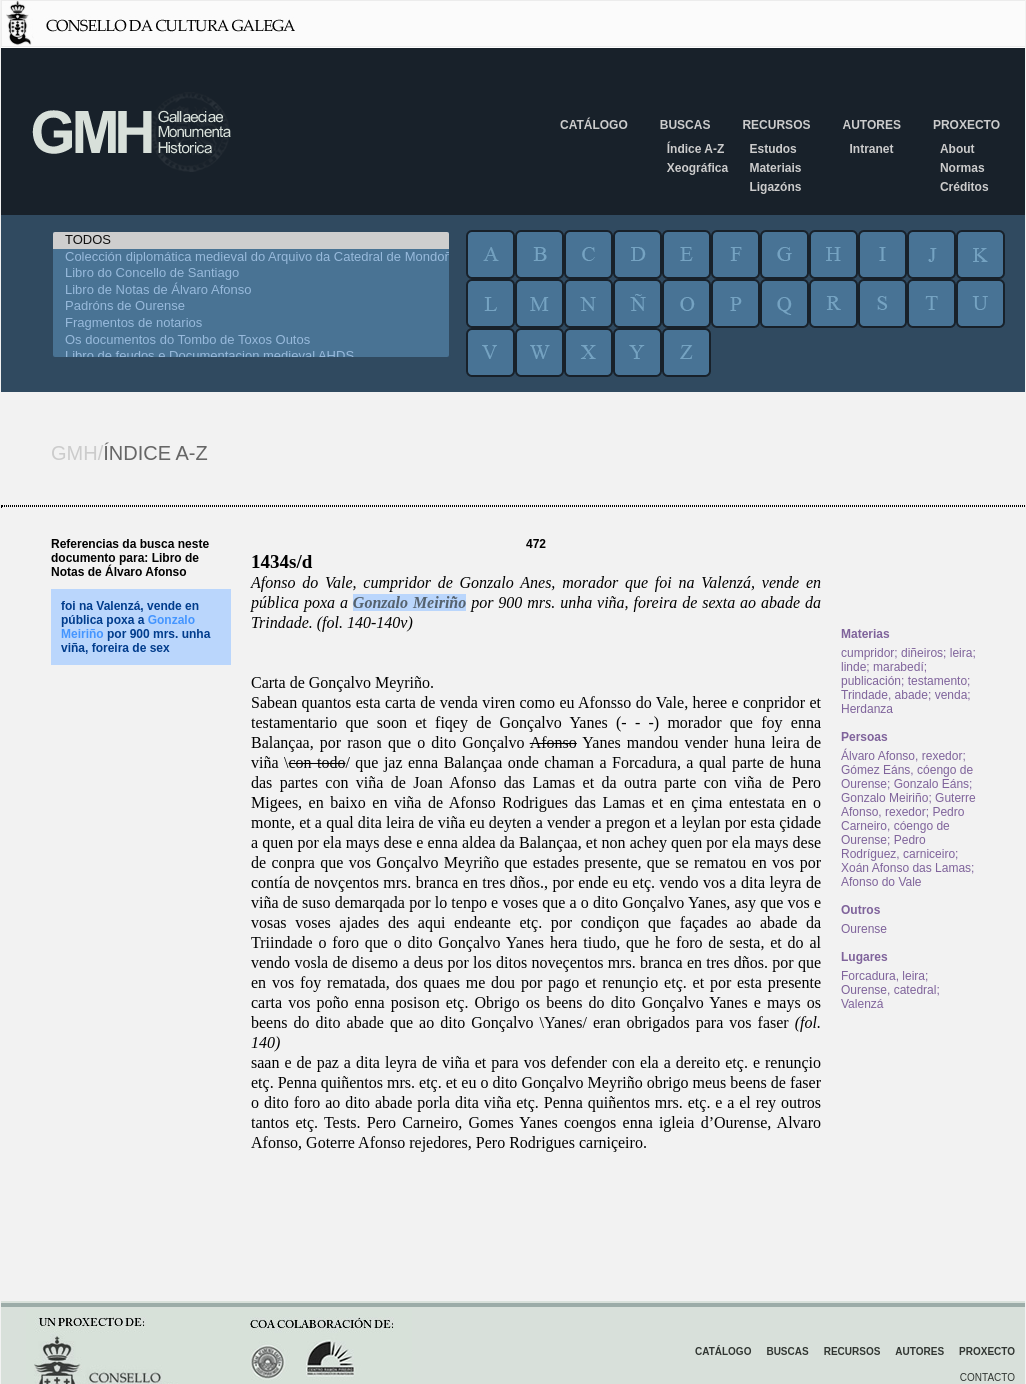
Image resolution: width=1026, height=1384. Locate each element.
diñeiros (922, 653)
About (957, 149)
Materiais (775, 168)
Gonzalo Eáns (931, 784)
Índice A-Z (696, 149)
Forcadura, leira (883, 976)
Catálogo (594, 125)
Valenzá (862, 1004)
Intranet (871, 149)
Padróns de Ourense (251, 306)
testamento (937, 681)
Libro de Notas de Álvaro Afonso (251, 290)
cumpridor (867, 653)
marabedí (898, 667)
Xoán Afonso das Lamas (906, 868)
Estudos (772, 149)
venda (951, 695)
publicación (871, 681)
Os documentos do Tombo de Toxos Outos (251, 340)
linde (853, 667)
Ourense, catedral (888, 990)
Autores (871, 125)
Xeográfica (697, 168)
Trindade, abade (884, 695)
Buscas (685, 125)
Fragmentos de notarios (251, 323)
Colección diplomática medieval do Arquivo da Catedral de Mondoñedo (251, 257)
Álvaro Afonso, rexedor (901, 756)
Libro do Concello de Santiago (251, 273)
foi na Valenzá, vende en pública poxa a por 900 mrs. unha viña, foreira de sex (135, 627)
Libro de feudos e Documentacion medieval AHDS (251, 356)
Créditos (964, 187)
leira (961, 653)
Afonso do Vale (881, 882)
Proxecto (966, 125)
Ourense (864, 929)
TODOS (251, 240)
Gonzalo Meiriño (409, 602)
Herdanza (867, 709)
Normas (962, 168)
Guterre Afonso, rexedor (908, 805)
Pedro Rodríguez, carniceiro (898, 847)
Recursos (776, 125)
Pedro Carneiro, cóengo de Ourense (902, 826)
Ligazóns (775, 187)
